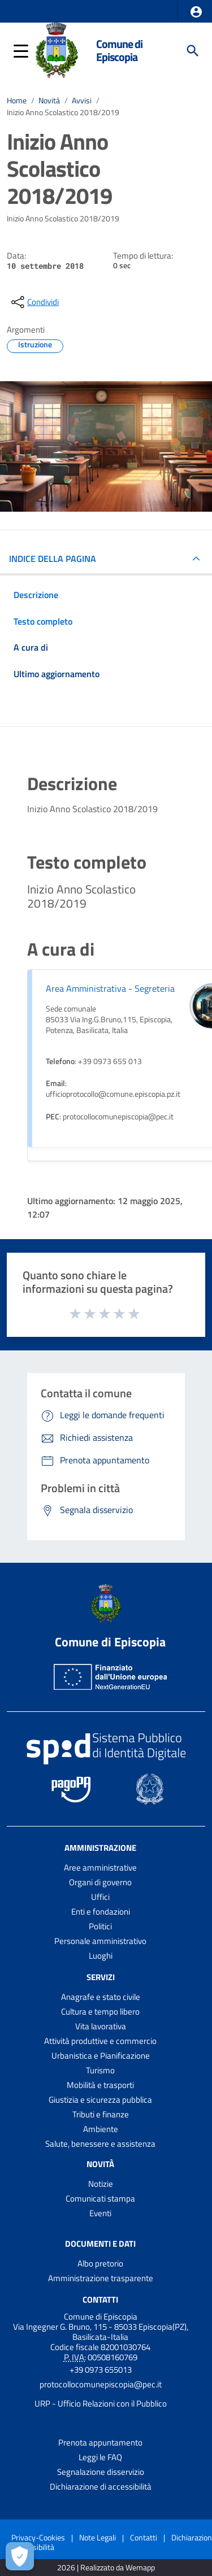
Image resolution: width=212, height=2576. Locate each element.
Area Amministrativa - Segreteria (110, 988)
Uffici (100, 1896)
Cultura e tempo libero (100, 2011)
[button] (196, 12)
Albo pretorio (100, 2263)
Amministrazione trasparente (100, 2278)
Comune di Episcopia (119, 51)
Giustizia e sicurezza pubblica (100, 2099)
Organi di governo (100, 1882)
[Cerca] (192, 50)
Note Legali (97, 2537)
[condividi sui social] (34, 302)
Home (17, 100)
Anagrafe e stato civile (100, 1996)
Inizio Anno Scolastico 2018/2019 (63, 112)
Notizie (100, 2183)
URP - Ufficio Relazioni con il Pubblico (100, 2403)
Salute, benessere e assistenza (100, 2143)
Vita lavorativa (100, 2026)
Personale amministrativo (100, 1940)
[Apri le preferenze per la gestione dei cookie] (20, 2556)
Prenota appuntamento (100, 2442)
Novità (49, 100)
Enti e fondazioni (100, 1911)
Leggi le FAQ (100, 2457)
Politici (100, 1926)
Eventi (100, 2213)
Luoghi (101, 1955)
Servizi (100, 1977)
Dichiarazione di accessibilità (101, 2486)
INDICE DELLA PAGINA (52, 558)
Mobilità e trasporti (100, 2084)
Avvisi (82, 100)
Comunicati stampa (100, 2198)
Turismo (100, 2070)
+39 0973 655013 (101, 2369)
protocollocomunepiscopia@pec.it (101, 2384)
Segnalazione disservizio (100, 2471)
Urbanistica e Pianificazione (100, 2055)
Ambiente (100, 2128)
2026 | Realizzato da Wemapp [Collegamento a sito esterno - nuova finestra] (106, 2568)
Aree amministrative (100, 1867)
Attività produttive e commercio (100, 2040)
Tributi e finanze (100, 2114)
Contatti (100, 2298)
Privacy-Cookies (38, 2537)
